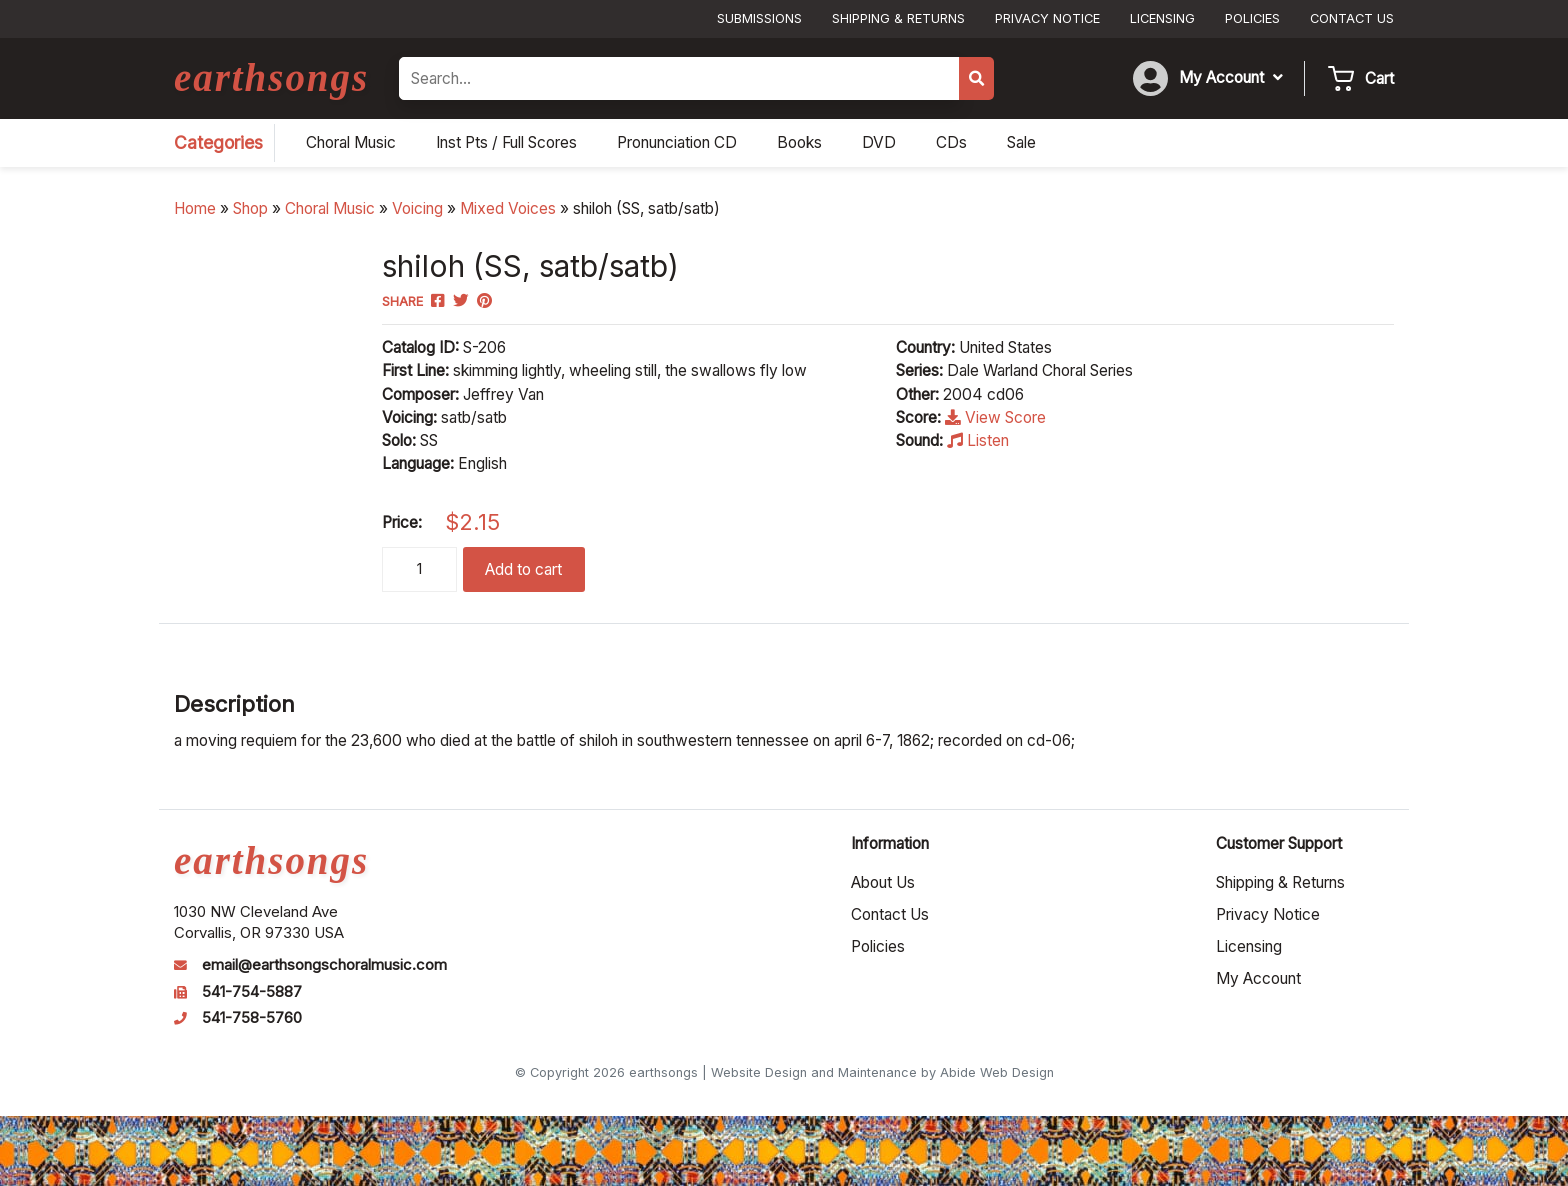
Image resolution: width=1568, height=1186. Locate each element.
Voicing (417, 208)
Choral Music (330, 208)
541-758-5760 (252, 1018)
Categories (218, 142)
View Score (995, 417)
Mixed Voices (508, 208)
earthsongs (271, 77)
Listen (978, 440)
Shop (250, 208)
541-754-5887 (252, 992)
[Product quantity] (419, 569)
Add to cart (523, 569)
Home (195, 208)
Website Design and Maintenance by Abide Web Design (882, 1072)
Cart (1379, 78)
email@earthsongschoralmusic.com (324, 965)
